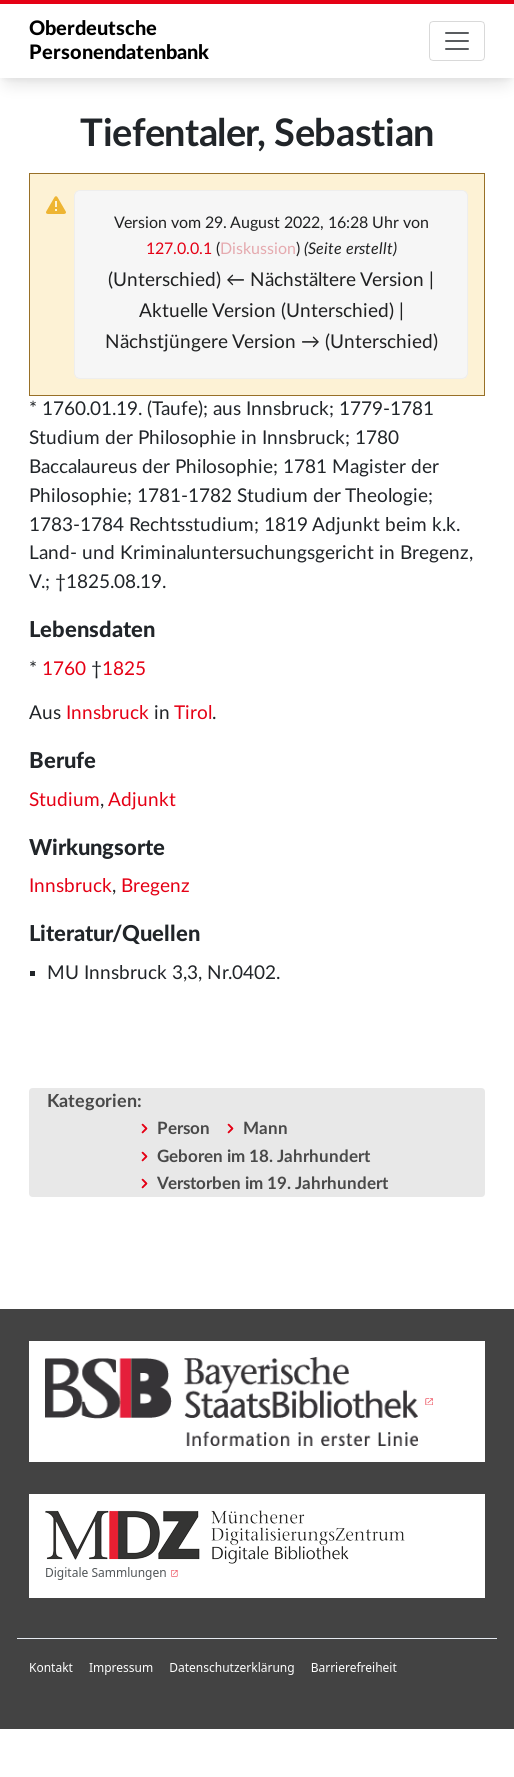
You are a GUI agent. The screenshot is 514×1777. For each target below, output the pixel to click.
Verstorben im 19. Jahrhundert (272, 1183)
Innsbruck (107, 713)
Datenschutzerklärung (231, 1667)
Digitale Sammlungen (106, 1572)
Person (183, 1128)
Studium (64, 800)
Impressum (121, 1667)
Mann (265, 1128)
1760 (64, 669)
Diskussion (258, 249)
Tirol (193, 713)
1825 (124, 669)
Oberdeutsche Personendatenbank (119, 41)
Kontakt (51, 1667)
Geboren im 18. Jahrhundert (263, 1156)
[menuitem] (51, 1668)
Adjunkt (142, 800)
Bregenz (155, 886)
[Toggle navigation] (457, 41)
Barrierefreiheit (354, 1667)
